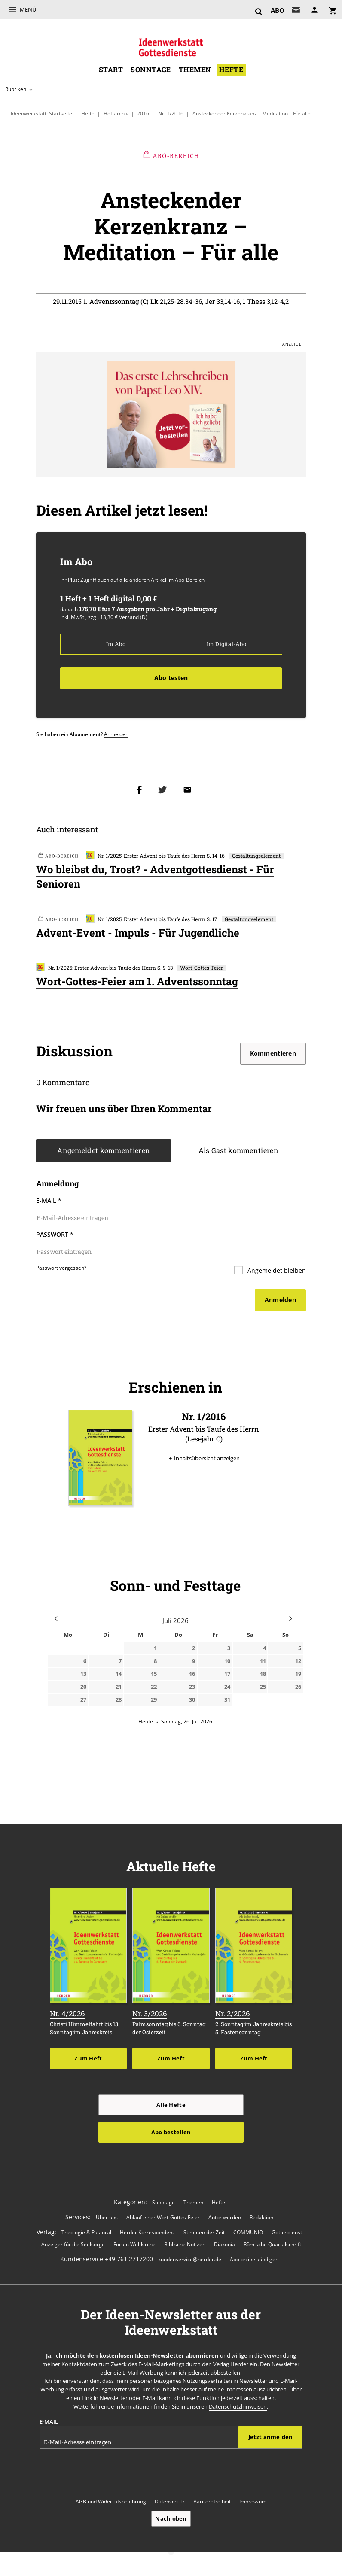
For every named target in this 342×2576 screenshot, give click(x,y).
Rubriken (15, 89)
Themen (195, 69)
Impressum (252, 2504)
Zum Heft (88, 2060)
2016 (143, 113)
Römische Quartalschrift (272, 2246)
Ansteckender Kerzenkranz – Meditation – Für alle (251, 113)
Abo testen (171, 678)
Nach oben (170, 2521)
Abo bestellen (171, 2134)
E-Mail (48, 1202)
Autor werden (224, 2219)
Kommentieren (273, 1054)
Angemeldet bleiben (276, 1272)
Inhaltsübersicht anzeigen (207, 1461)
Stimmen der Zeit (204, 2234)
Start (111, 69)
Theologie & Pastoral (86, 2234)
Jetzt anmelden (270, 2439)
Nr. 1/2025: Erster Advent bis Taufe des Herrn (145, 856)
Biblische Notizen (184, 2246)
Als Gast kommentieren (238, 1152)
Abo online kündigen (254, 2261)
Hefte (231, 69)
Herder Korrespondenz (147, 2234)
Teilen (141, 790)
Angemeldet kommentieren (104, 1152)
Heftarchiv (116, 113)
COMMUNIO (248, 2234)
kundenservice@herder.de (189, 2261)
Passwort (54, 1236)
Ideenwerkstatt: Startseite (41, 113)
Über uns (107, 2219)
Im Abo (115, 645)
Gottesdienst (287, 2234)
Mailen (189, 790)
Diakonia (224, 2246)
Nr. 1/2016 (170, 113)
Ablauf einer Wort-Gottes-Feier (163, 2219)
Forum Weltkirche (134, 2246)
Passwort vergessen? (61, 1269)
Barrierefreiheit (212, 2504)
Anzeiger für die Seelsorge (73, 2246)
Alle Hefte (171, 2107)
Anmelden (116, 734)
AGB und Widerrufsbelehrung (111, 2504)
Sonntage (151, 69)
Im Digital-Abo (226, 645)
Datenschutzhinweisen (238, 2409)
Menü (28, 9)
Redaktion (261, 2219)
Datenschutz (170, 2504)
